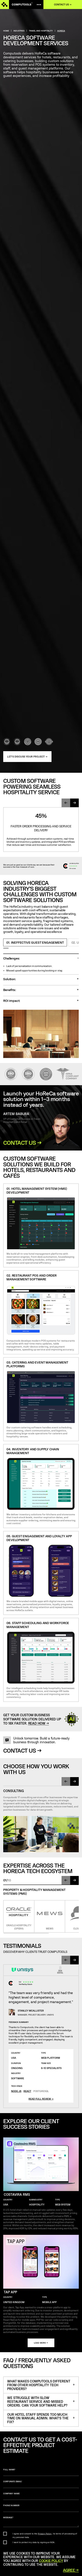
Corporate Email (41, 2484)
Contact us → (62, 4)
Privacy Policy (45, 2533)
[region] (41, 944)
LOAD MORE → (41, 2343)
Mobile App (49, 2302)
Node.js (16, 2091)
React (27, 2091)
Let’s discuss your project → (27, 756)
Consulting (13, 1791)
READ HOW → (38, 1723)
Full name (41, 2472)
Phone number (41, 2508)
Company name (41, 2496)
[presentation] (66, 803)
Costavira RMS (17, 2194)
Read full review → (41, 2099)
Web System (62, 2204)
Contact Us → (22, 1142)
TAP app (10, 2292)
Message (41, 2521)
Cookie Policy (51, 2561)
